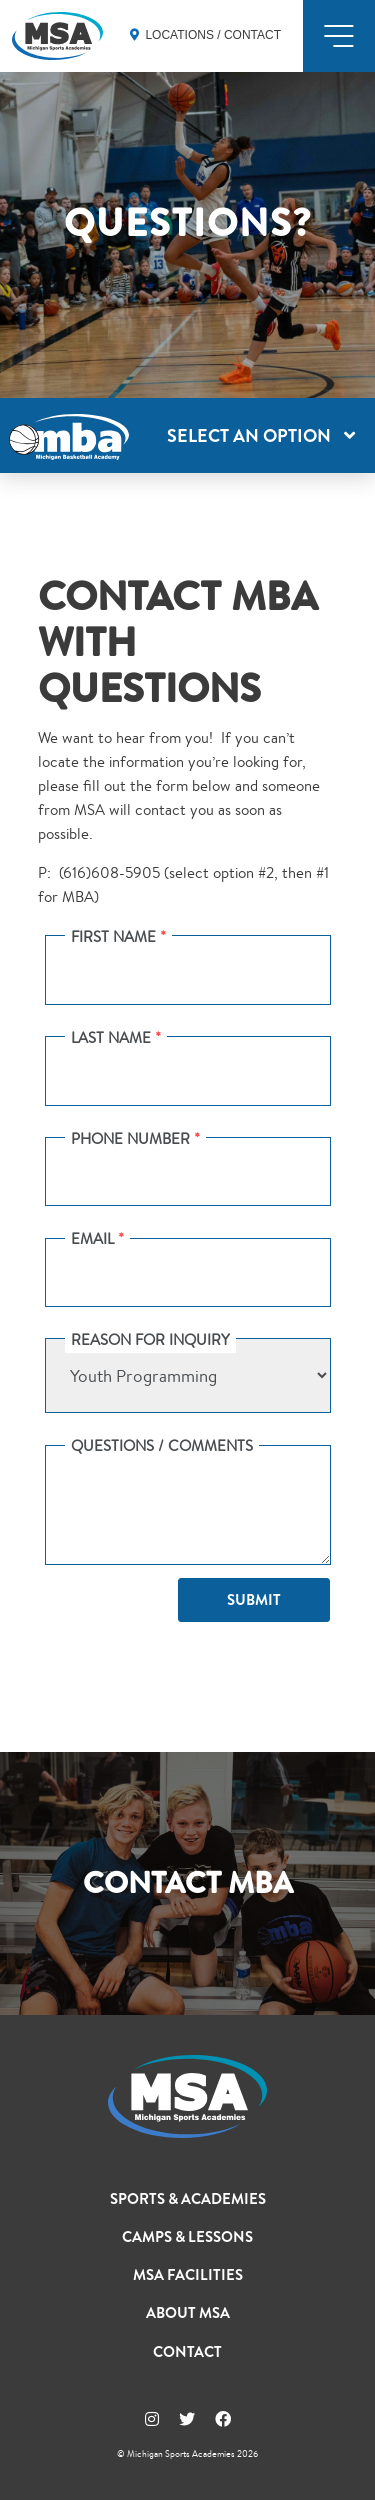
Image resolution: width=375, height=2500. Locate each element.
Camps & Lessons (187, 2237)
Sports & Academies (188, 2199)
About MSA (188, 2313)
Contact (187, 2352)
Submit (254, 1600)
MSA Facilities (188, 2275)
